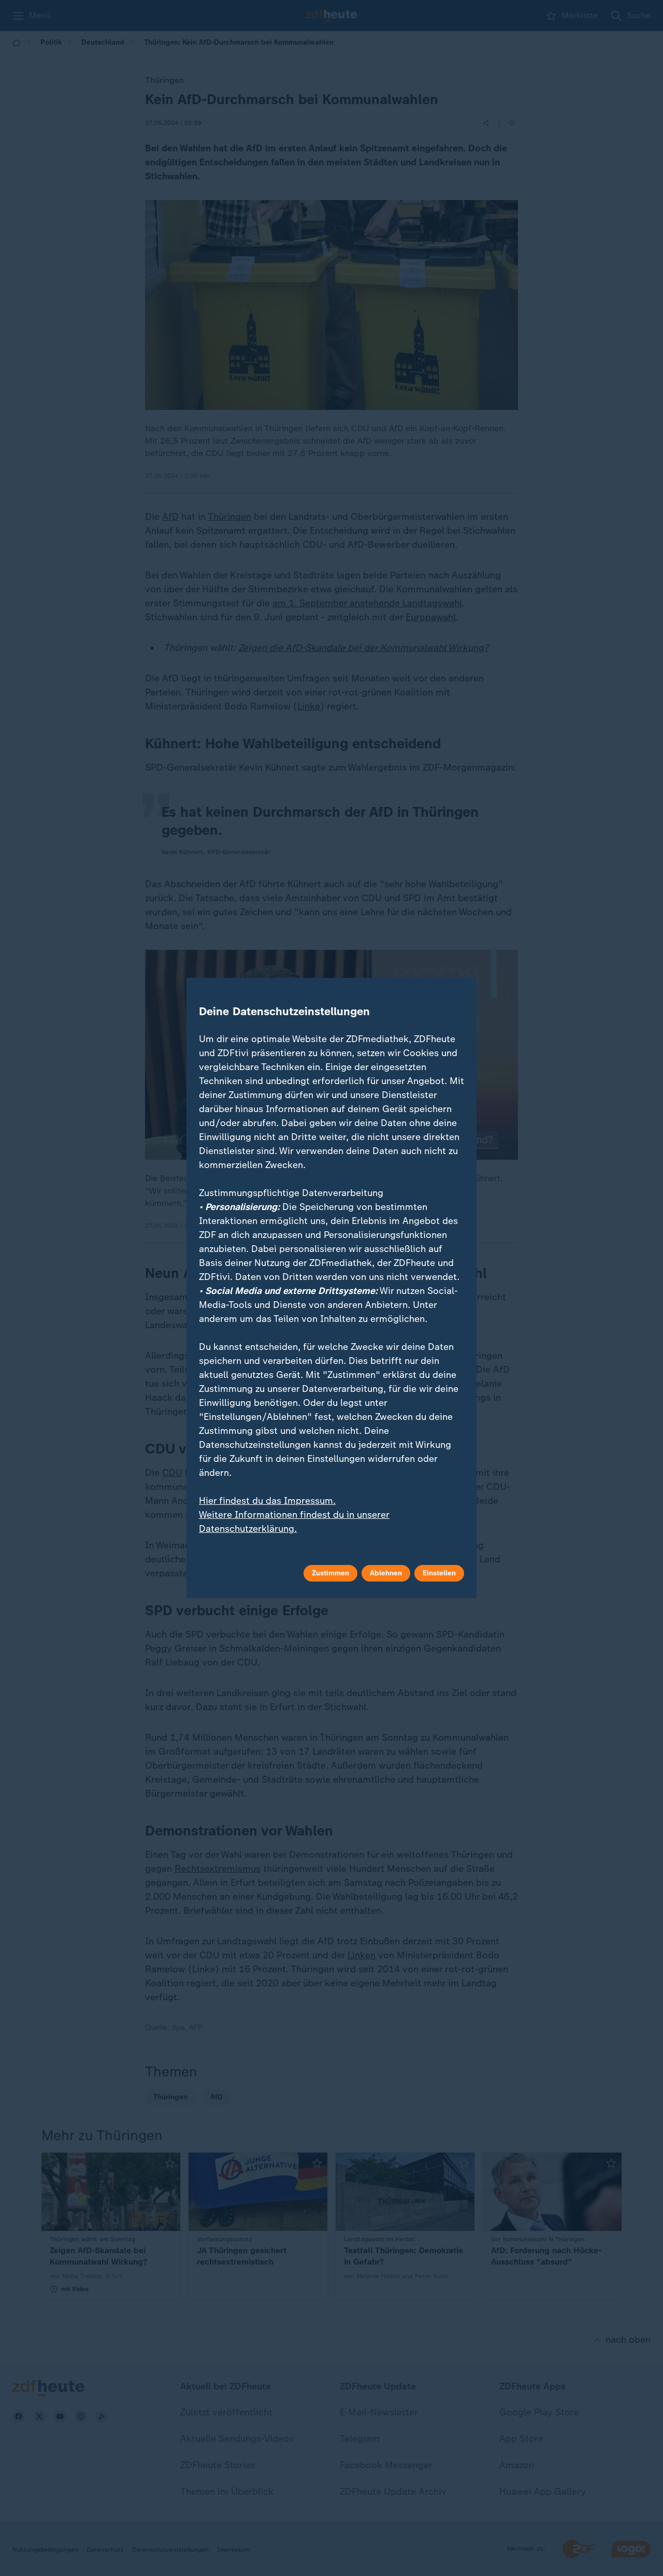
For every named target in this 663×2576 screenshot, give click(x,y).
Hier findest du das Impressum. (267, 1500)
